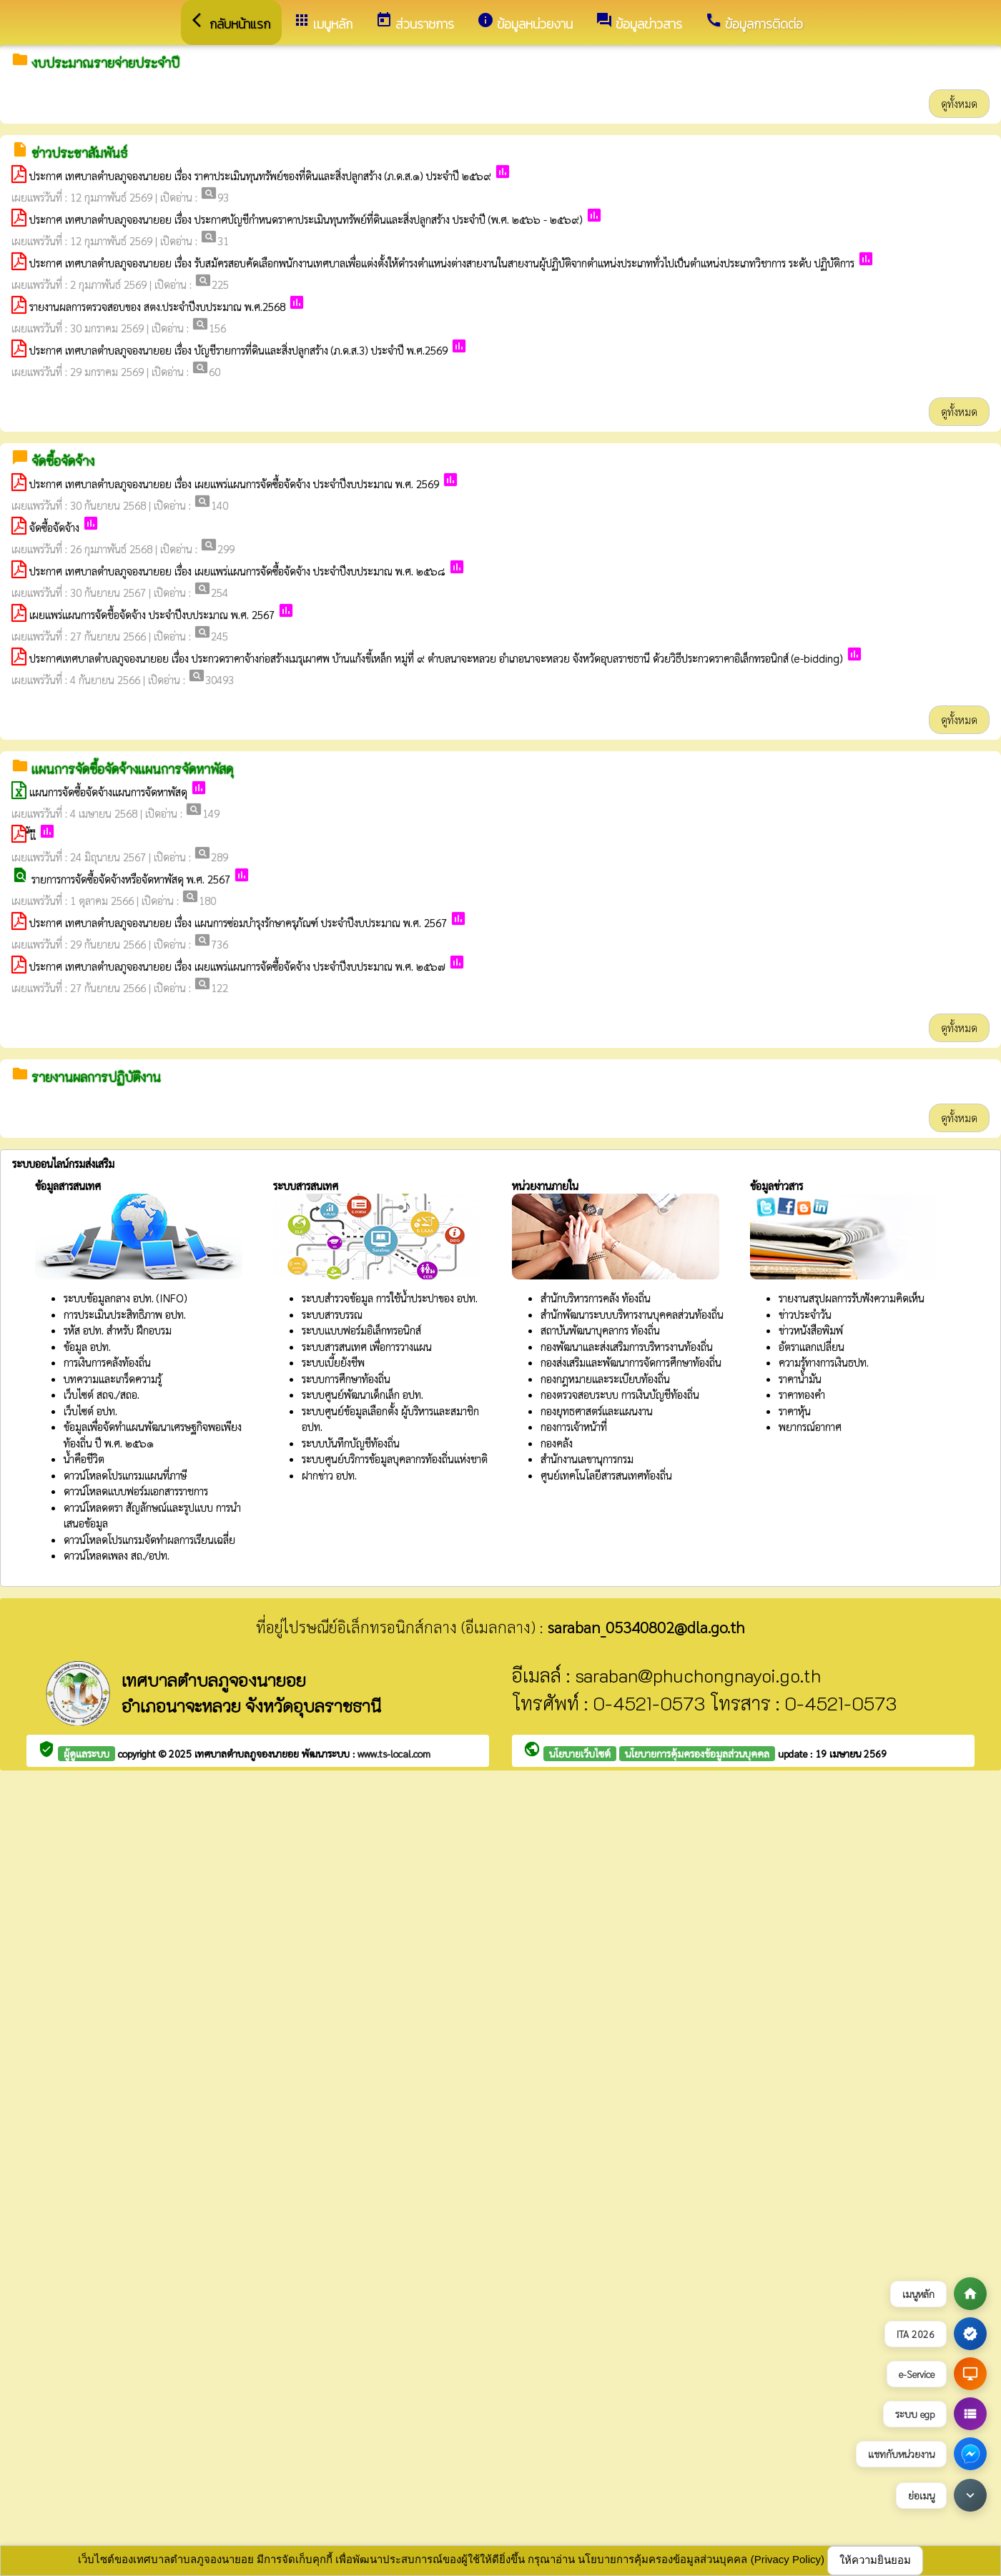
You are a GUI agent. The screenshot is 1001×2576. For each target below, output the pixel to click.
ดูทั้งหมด (959, 103)
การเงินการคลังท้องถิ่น (107, 1362)
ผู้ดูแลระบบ (86, 1753)
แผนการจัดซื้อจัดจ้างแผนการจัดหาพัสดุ (108, 791)
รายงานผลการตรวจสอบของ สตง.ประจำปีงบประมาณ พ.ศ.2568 (157, 306)
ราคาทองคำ (802, 1394)
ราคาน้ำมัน (800, 1378)
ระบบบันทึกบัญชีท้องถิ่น (351, 1443)
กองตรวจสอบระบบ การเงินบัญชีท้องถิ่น (620, 1394)
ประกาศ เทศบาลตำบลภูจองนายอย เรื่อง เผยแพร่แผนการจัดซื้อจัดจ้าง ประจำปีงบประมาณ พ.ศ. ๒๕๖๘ (237, 571)
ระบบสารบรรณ (332, 1314)
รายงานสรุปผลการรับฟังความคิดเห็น (851, 1297)
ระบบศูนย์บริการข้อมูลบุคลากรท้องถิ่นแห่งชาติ (395, 1458)
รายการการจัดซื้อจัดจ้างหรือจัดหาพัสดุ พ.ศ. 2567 (130, 879)
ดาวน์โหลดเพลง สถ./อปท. (116, 1555)
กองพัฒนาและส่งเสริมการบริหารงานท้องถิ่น (627, 1346)
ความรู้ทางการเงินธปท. (824, 1362)
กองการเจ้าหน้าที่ (574, 1426)
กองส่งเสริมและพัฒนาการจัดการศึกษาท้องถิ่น (631, 1362)
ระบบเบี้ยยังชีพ (333, 1362)
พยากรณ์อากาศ (810, 1426)
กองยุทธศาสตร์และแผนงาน (597, 1410)
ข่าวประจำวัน (805, 1314)
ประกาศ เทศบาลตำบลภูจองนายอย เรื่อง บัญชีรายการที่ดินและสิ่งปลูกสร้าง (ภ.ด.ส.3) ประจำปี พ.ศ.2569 (238, 350)
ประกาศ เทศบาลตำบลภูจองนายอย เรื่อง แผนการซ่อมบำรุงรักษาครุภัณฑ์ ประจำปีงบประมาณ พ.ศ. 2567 (238, 922)
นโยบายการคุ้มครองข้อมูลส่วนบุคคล (697, 1753)
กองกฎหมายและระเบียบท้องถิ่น (605, 1378)
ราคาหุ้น (795, 1410)
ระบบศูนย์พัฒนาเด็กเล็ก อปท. (362, 1394)
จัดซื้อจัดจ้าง (54, 527)
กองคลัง (557, 1443)
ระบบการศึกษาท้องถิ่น (346, 1378)
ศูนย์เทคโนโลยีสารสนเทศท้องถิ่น (606, 1475)
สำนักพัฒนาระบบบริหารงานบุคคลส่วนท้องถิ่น (632, 1314)
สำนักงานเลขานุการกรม (587, 1458)
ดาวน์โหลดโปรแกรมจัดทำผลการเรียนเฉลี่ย (149, 1539)
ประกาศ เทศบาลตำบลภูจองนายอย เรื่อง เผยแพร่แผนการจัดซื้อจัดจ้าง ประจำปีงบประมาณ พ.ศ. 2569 (234, 483)
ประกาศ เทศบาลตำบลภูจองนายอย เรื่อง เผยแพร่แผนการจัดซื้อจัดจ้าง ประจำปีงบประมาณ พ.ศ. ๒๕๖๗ (237, 966)
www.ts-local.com (394, 1753)
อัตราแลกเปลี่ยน (811, 1346)
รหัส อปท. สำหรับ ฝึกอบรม (118, 1330)
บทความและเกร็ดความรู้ (113, 1378)
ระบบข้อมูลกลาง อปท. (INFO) (125, 1297)
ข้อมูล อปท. (87, 1346)
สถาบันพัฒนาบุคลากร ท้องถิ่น (600, 1330)
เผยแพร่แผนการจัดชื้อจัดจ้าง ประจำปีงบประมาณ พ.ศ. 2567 (152, 614)
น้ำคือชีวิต (84, 1458)
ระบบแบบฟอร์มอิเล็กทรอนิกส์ (361, 1330)
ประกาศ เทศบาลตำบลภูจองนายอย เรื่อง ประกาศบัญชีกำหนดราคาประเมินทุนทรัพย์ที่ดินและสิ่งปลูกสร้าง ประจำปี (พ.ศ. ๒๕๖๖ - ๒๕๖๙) (306, 219)
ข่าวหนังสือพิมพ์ (811, 1330)
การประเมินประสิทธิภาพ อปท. (125, 1314)
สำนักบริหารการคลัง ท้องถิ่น (596, 1297)
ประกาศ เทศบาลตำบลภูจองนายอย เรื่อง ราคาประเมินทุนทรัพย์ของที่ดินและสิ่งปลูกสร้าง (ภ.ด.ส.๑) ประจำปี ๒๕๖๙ (260, 175)
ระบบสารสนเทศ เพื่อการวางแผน (367, 1346)
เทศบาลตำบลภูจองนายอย (248, 1753)
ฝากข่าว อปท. (329, 1475)
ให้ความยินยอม (875, 2560)
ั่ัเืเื (33, 835)
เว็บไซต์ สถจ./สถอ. (101, 1394)
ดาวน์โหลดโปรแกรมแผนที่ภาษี (125, 1475)
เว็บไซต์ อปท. (90, 1410)
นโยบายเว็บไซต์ (580, 1753)
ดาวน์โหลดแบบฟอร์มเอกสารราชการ (136, 1490)
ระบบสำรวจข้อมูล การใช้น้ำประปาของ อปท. (390, 1297)
